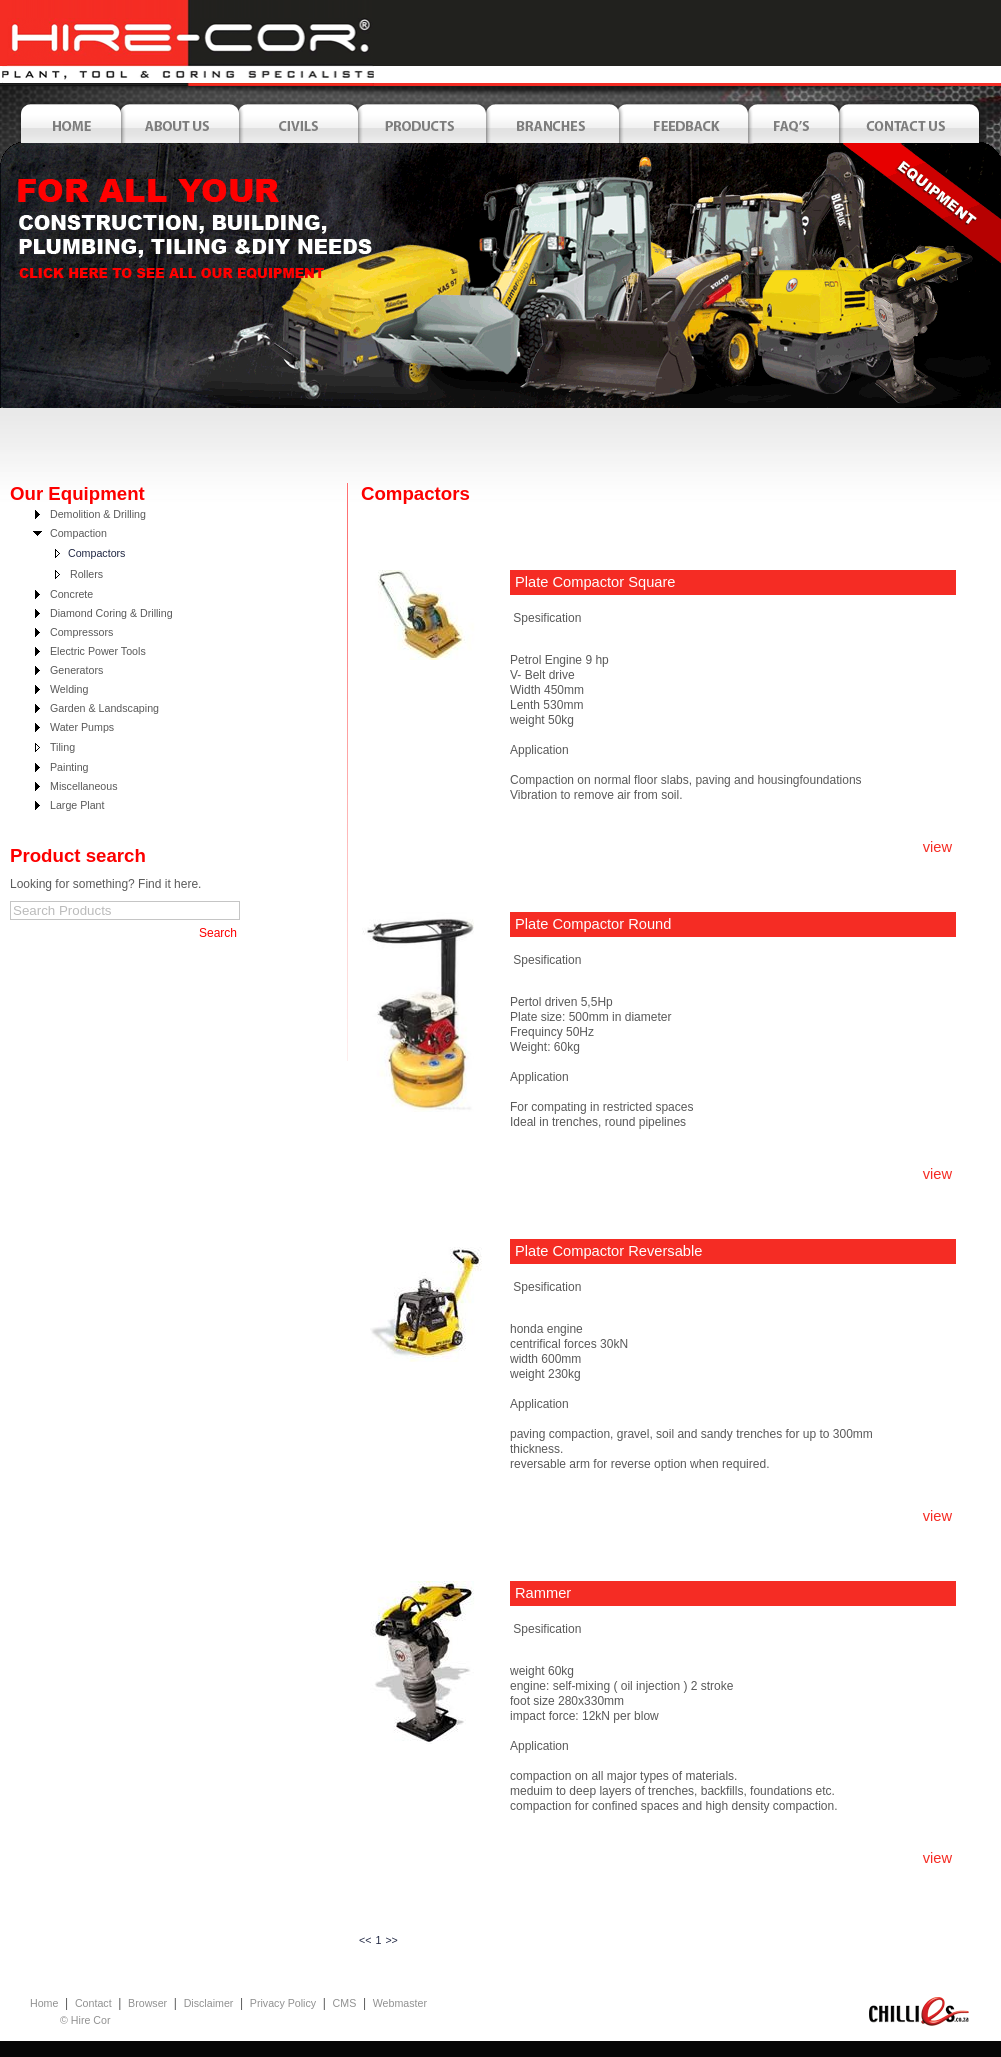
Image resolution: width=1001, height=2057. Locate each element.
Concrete (71, 594)
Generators (76, 670)
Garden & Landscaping (104, 708)
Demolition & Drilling (98, 514)
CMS (345, 2003)
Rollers (86, 574)
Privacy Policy (283, 2003)
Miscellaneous (84, 786)
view (937, 847)
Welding (69, 689)
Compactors (96, 553)
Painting (69, 767)
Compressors (81, 632)
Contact (93, 2003)
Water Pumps (82, 727)
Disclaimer (209, 2003)
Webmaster (400, 2003)
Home (44, 2003)
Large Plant (77, 805)
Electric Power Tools (98, 651)
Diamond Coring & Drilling (111, 613)
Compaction (78, 533)
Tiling (62, 747)
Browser (147, 2003)
